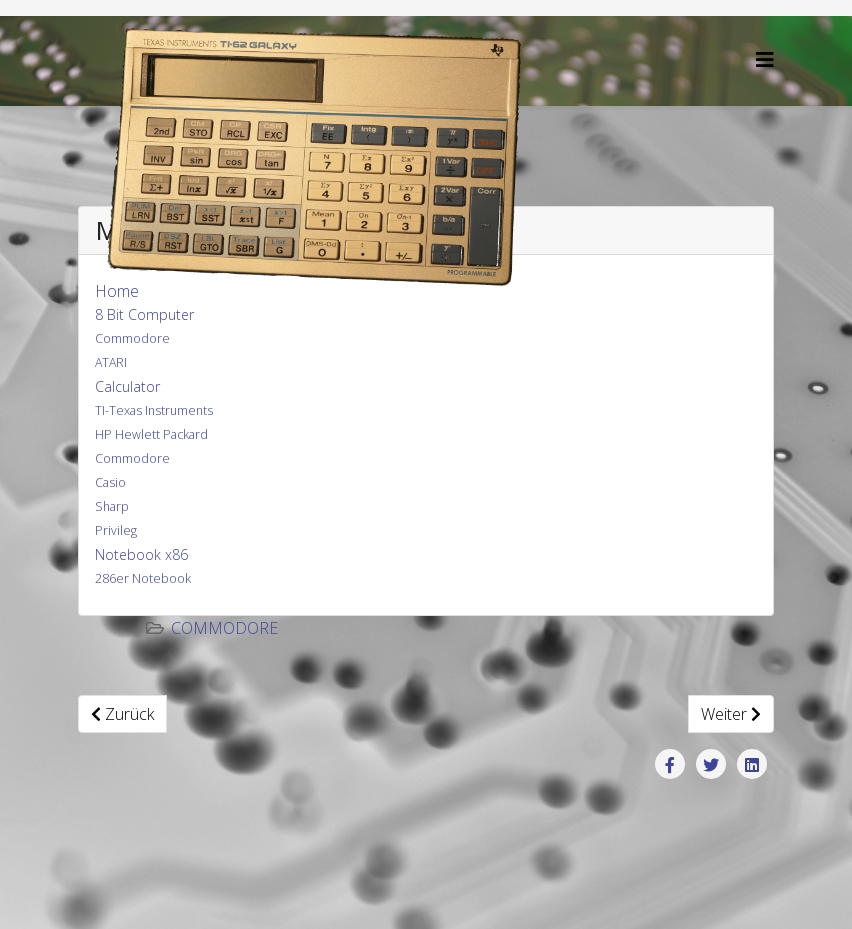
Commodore (132, 338)
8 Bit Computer (144, 314)
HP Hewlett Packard (151, 434)
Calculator (127, 386)
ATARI (111, 362)
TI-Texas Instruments (154, 410)
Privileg (116, 530)
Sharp (112, 506)
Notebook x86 (141, 554)
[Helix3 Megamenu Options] (765, 59)
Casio (110, 482)
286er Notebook (143, 578)
